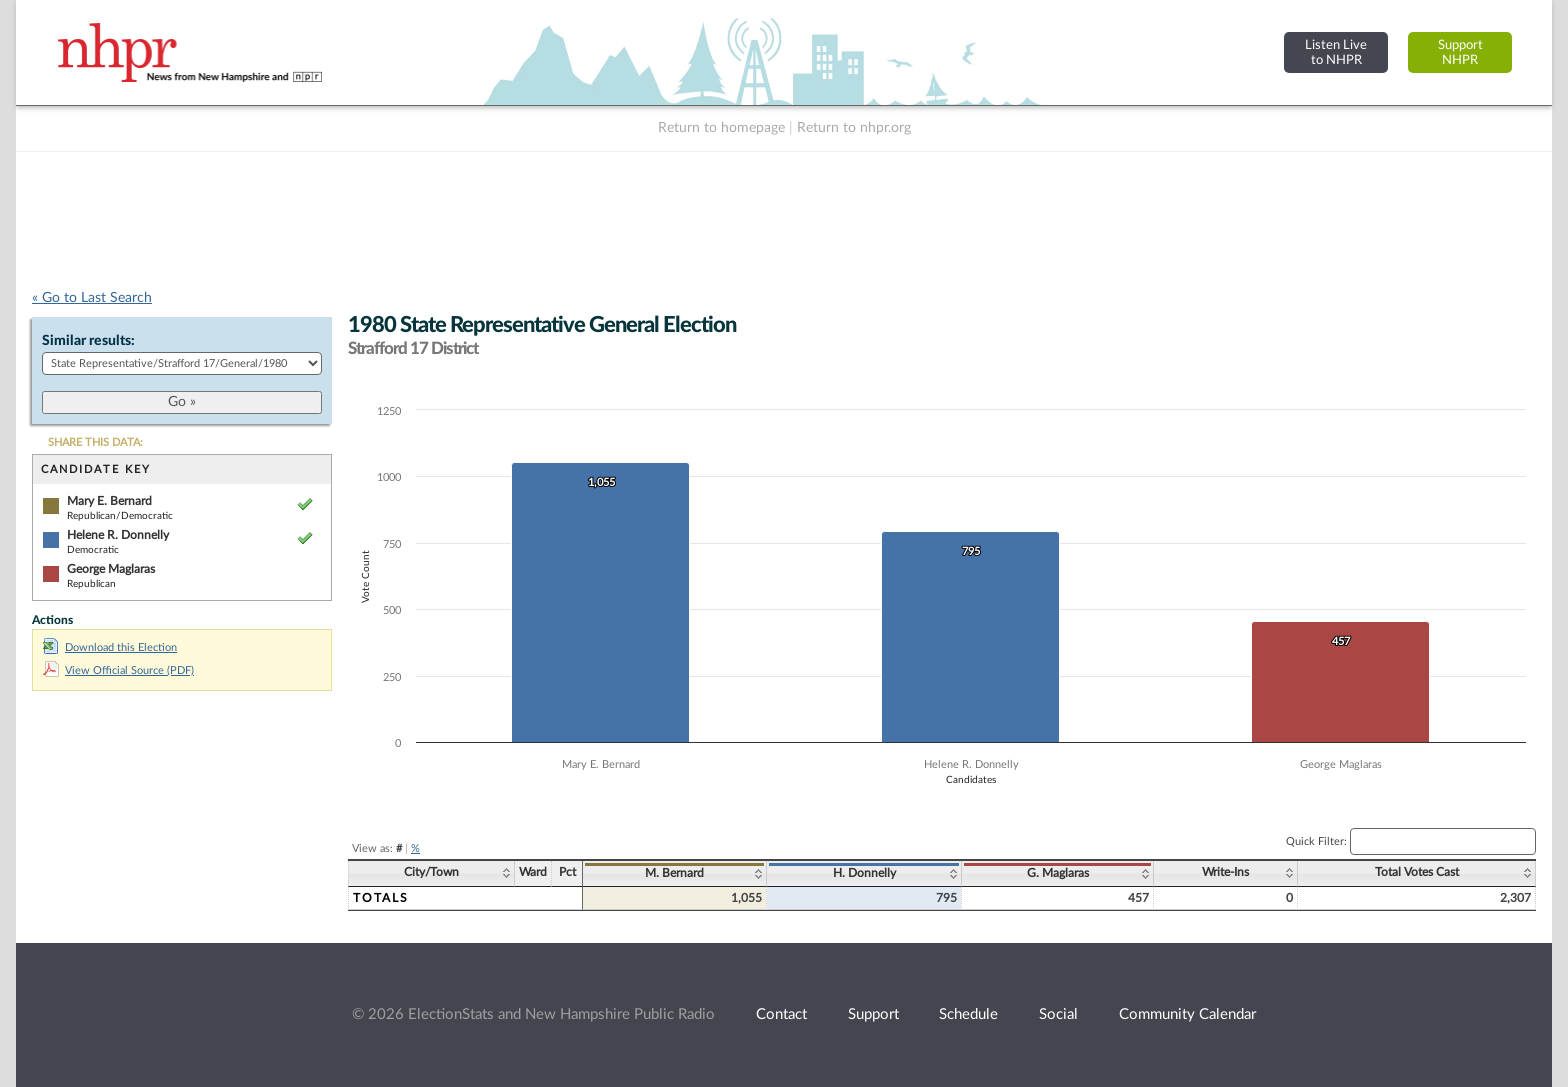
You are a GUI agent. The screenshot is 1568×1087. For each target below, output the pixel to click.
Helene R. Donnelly (118, 535)
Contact (781, 1014)
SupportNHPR (1460, 52)
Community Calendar (1187, 1014)
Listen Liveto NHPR (1336, 52)
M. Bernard (674, 873)
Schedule (968, 1014)
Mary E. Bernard (109, 501)
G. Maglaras (1058, 873)
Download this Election (110, 647)
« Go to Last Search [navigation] (92, 298)
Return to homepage (721, 128)
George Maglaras (111, 569)
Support (873, 1014)
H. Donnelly (864, 873)
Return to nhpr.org (854, 128)
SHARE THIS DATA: (95, 442)
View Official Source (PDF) (118, 670)
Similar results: (88, 341)
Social (1058, 1014)
